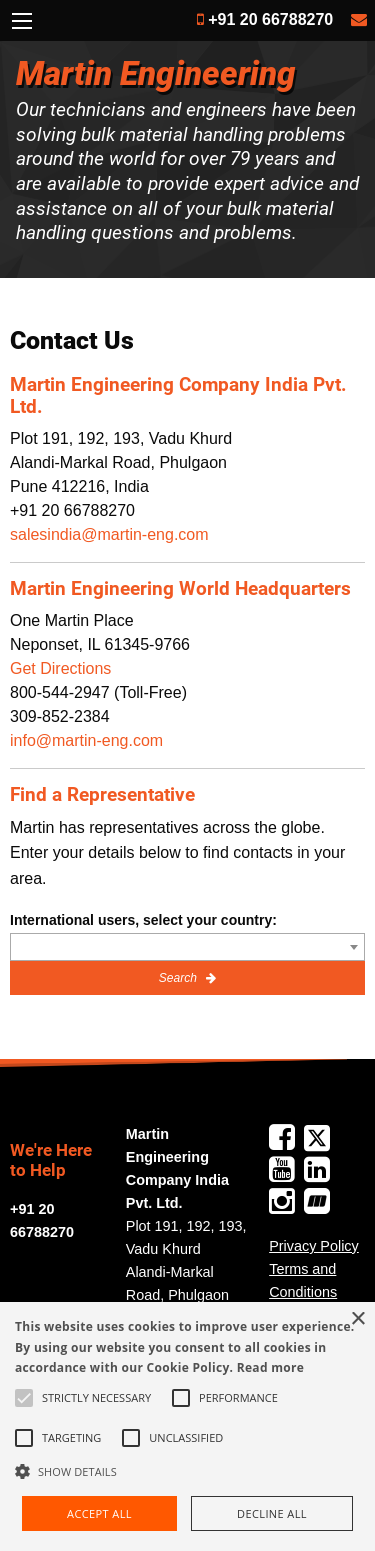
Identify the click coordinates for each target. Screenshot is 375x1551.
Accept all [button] (99, 1513)
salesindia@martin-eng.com (109, 534)
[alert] (187, 1426)
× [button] (357, 1319)
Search (179, 978)
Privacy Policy (314, 1246)
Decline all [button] (272, 1513)
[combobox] (187, 947)
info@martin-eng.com (86, 740)
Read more (270, 1367)
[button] (187, 1471)
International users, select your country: (143, 920)
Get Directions (60, 668)
